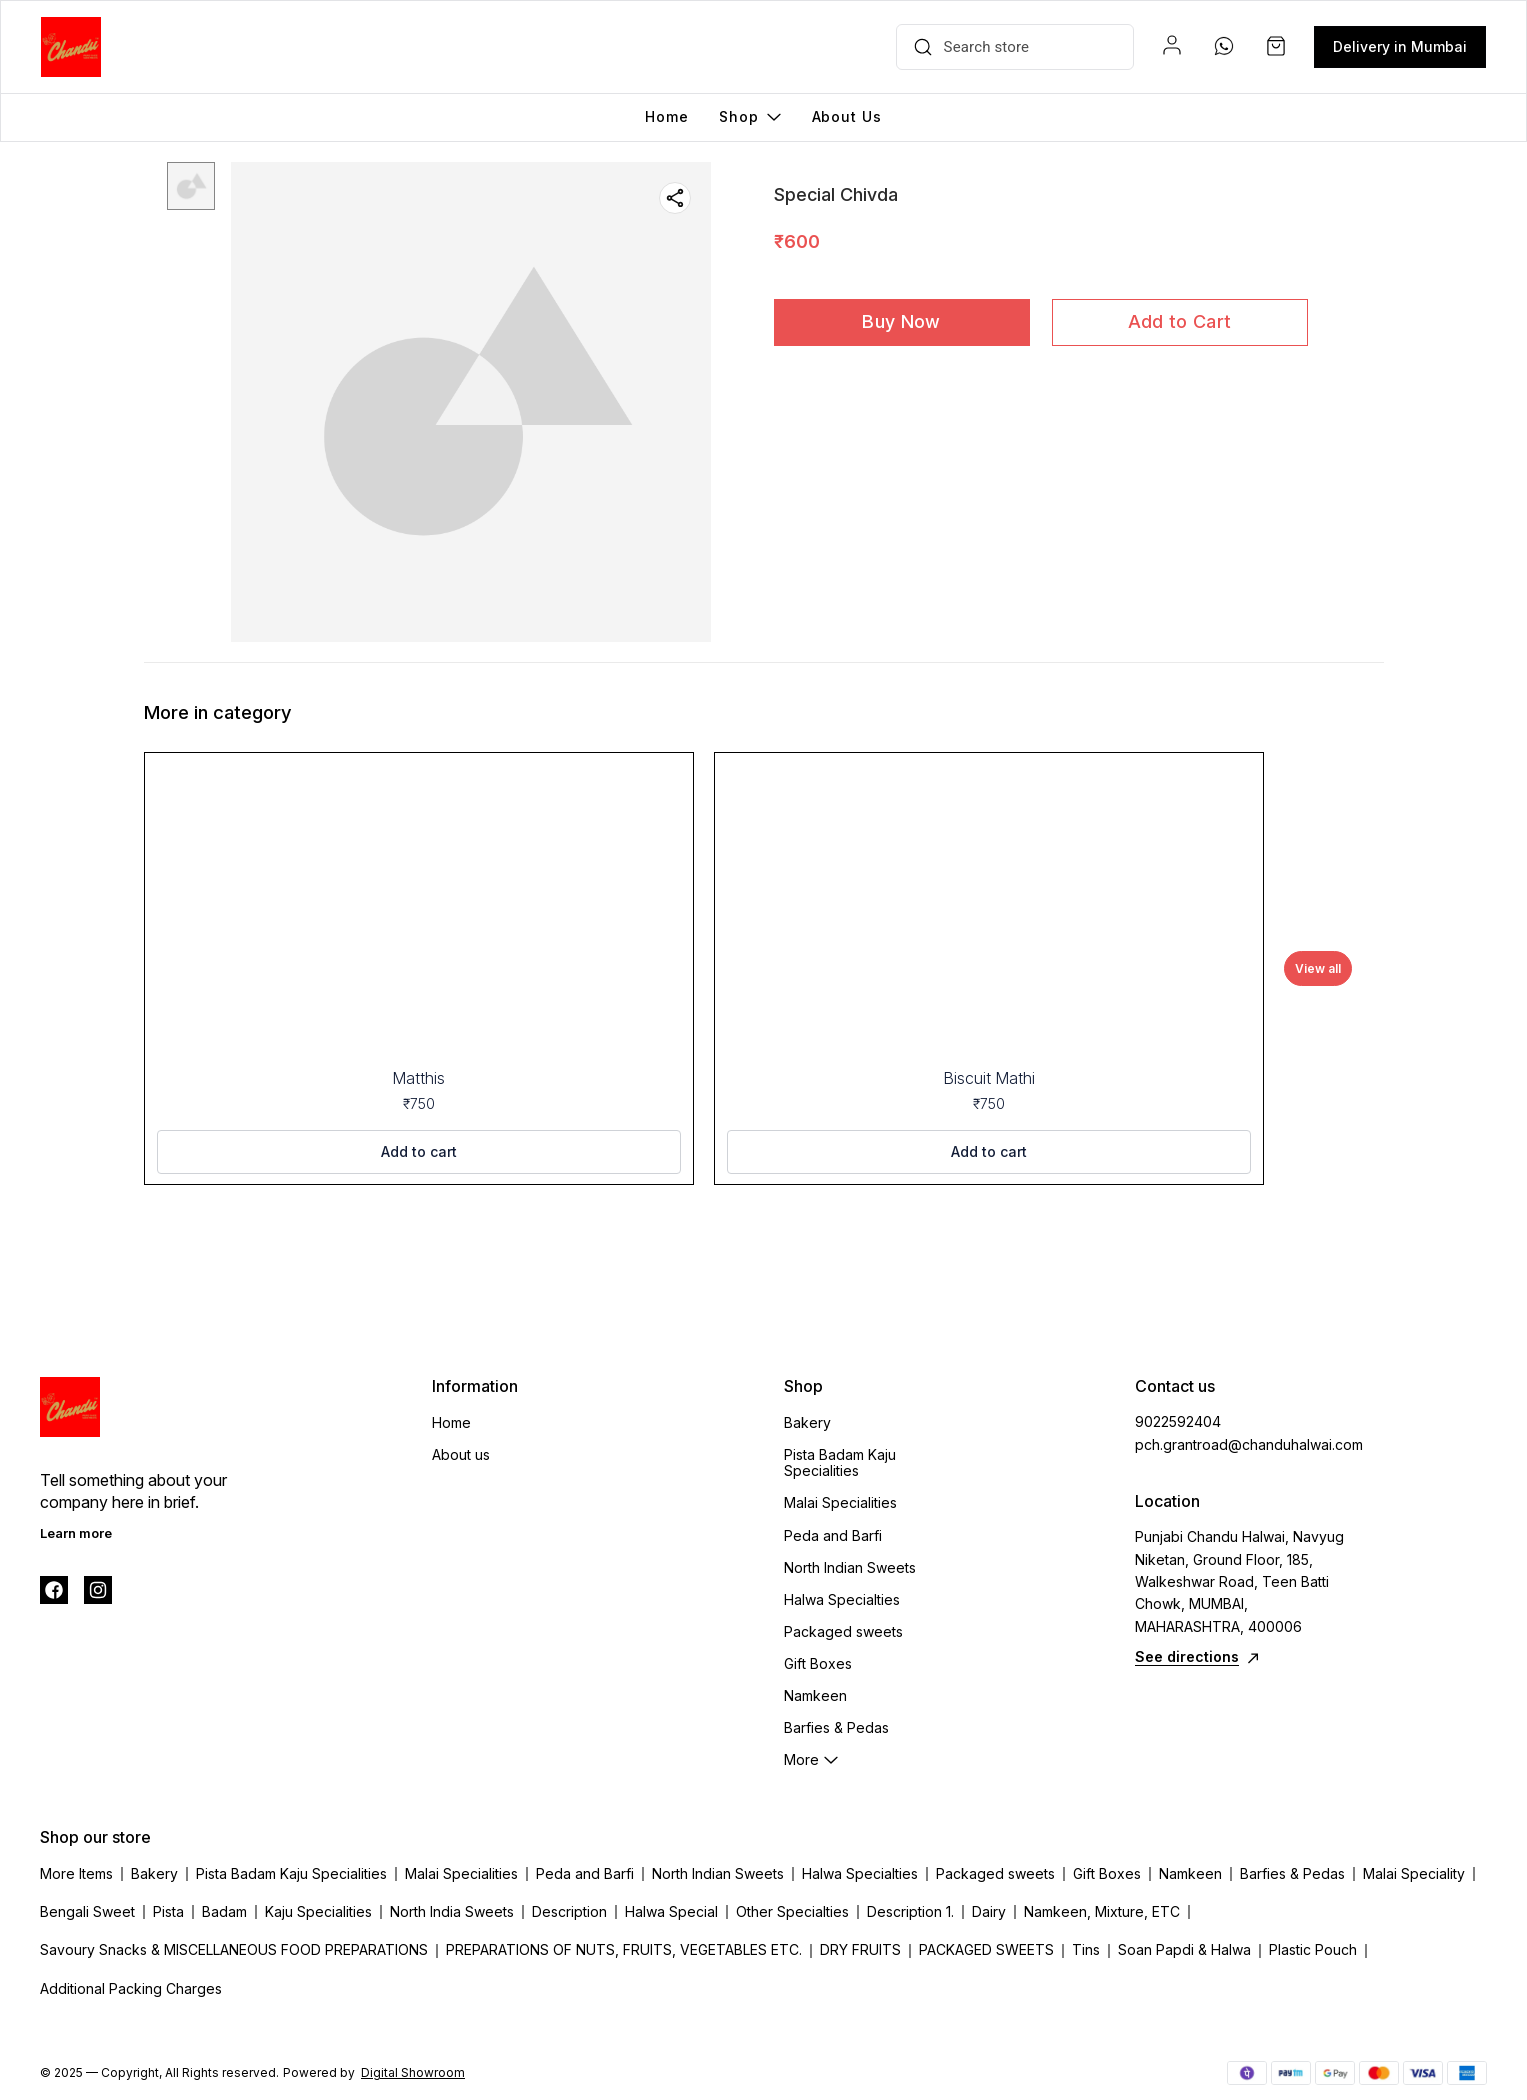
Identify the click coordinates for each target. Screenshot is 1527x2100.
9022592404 (1178, 1421)
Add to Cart (1179, 321)
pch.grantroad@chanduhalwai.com (1245, 1444)
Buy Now (901, 321)
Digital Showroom (413, 2072)
